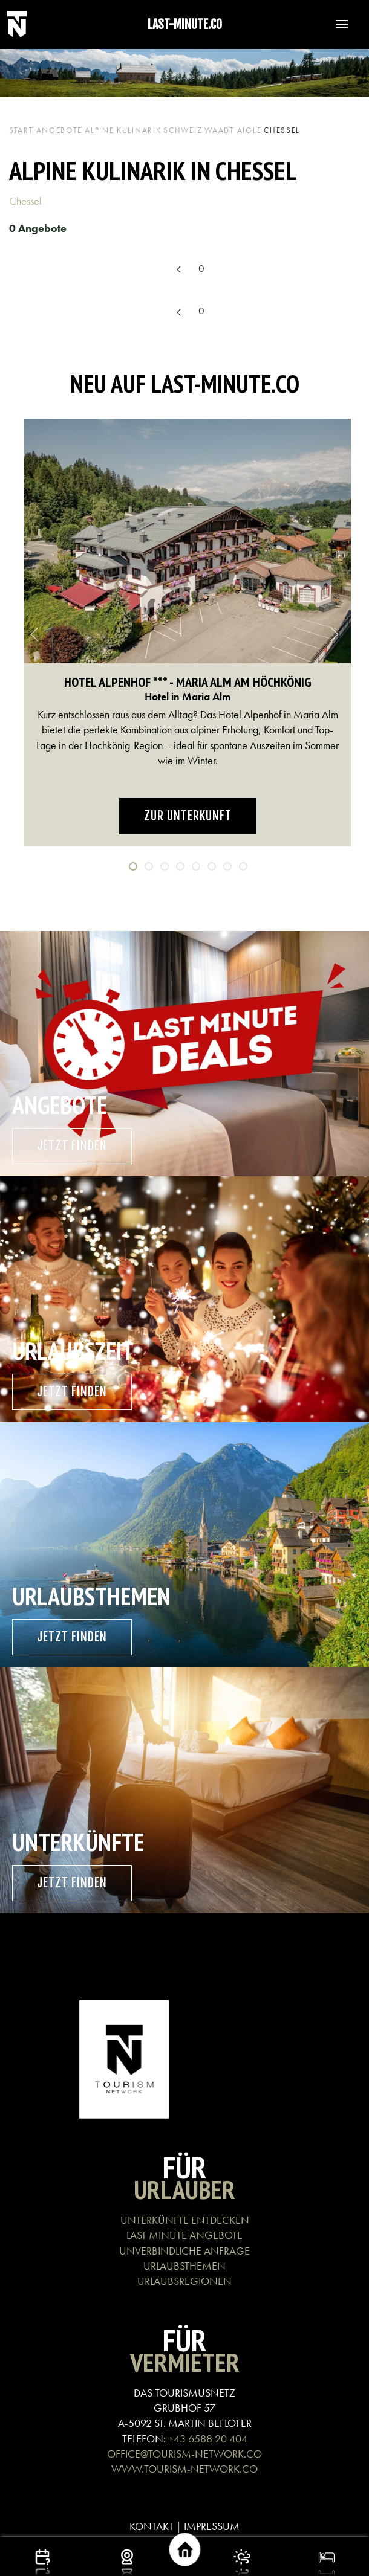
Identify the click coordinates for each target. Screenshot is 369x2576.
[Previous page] (179, 269)
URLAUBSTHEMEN (184, 2266)
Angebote (59, 130)
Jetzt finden (72, 1145)
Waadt (219, 130)
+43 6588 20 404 (207, 2439)
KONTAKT (151, 2526)
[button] (336, 24)
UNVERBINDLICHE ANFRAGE (184, 2251)
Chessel (26, 201)
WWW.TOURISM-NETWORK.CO (184, 2469)
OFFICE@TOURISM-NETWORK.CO (184, 2454)
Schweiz (182, 130)
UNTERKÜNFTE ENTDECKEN (184, 2220)
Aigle (249, 130)
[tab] (133, 866)
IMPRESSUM (212, 2526)
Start (21, 130)
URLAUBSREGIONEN (184, 2281)
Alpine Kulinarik (123, 130)
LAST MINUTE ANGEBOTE (184, 2235)
